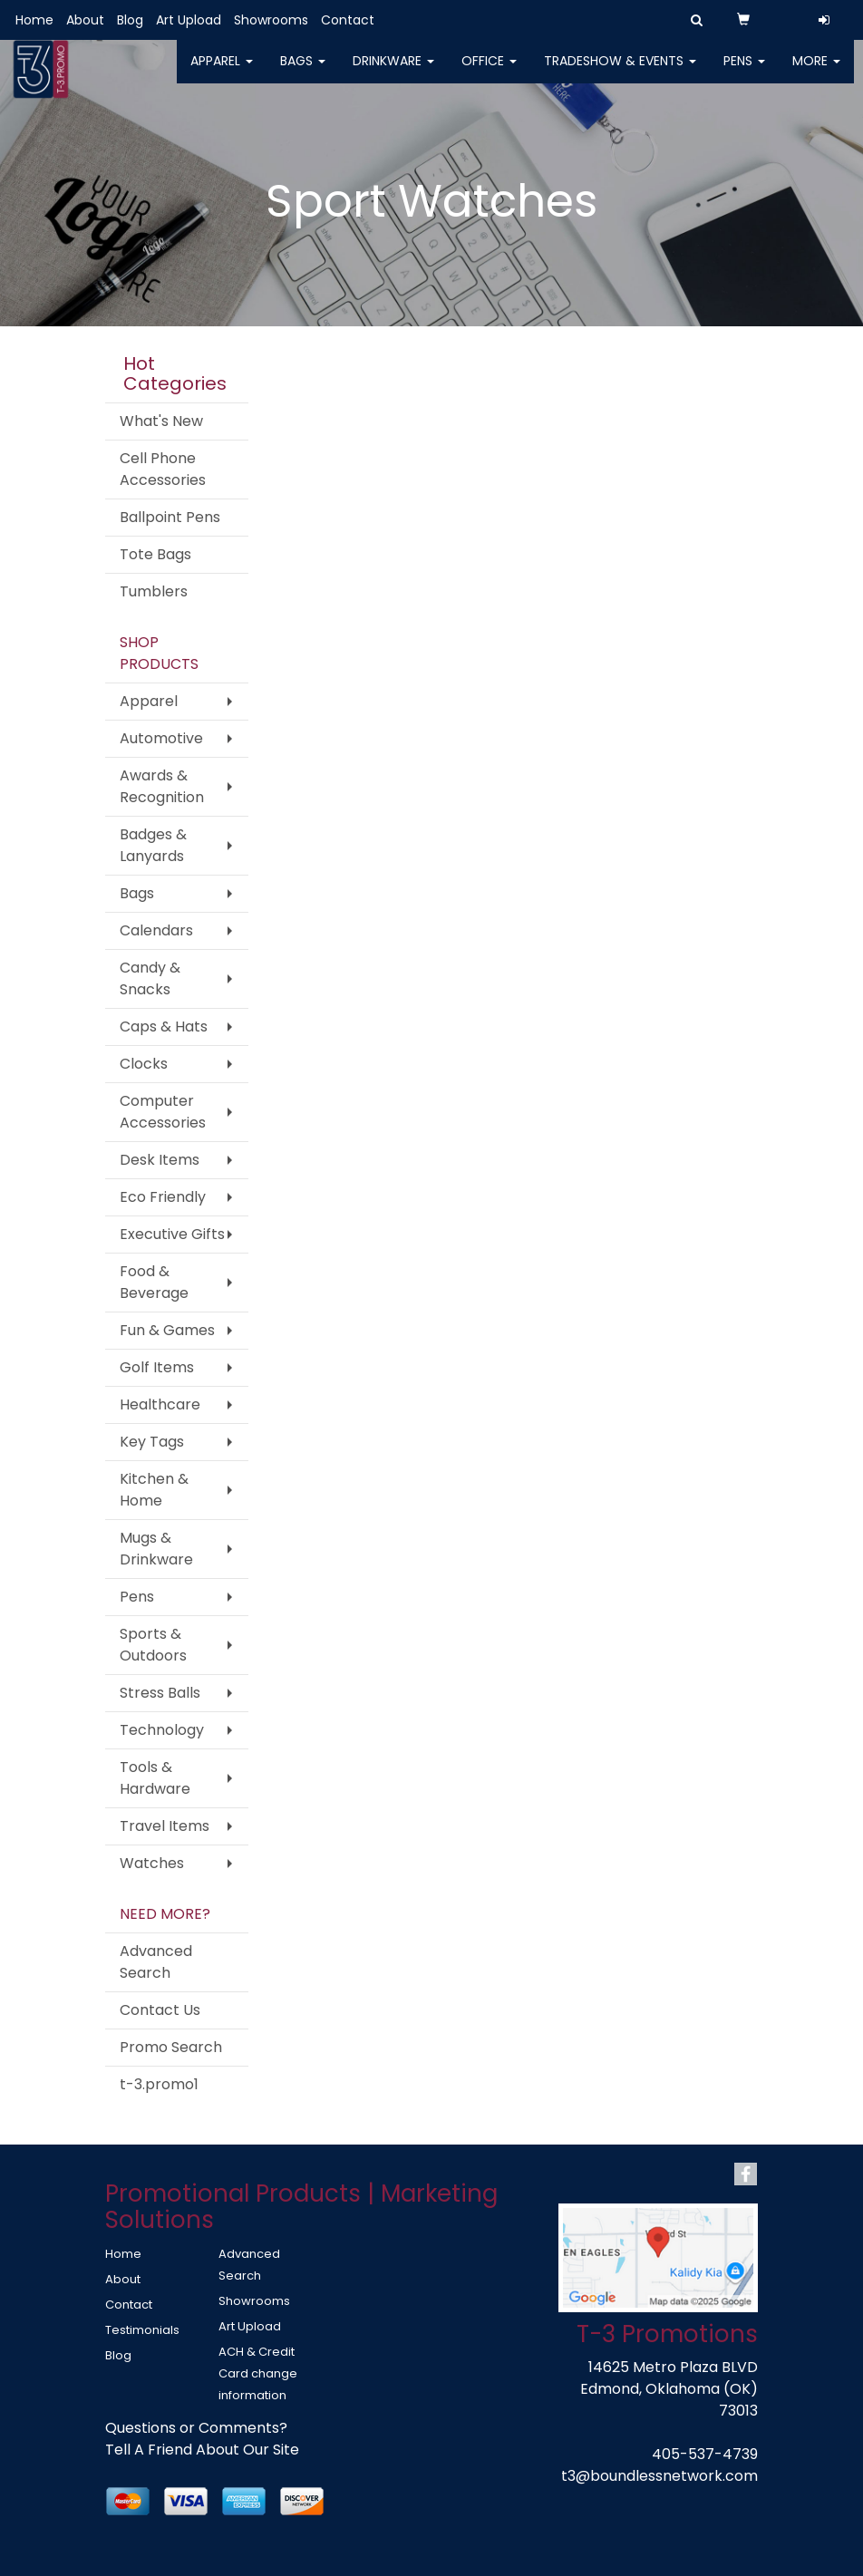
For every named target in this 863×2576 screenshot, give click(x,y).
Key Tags (152, 1441)
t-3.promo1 (159, 2084)
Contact (347, 20)
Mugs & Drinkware (156, 1548)
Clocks (144, 1063)
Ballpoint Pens (170, 517)
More (816, 72)
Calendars (156, 930)
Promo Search (171, 2047)
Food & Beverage (154, 1282)
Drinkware (393, 72)
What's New (161, 421)
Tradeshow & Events (620, 72)
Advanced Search (156, 1962)
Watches (152, 1863)
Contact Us (160, 2010)
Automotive (161, 738)
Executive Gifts (172, 1234)
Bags (302, 72)
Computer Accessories (163, 1111)
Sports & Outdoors (153, 1644)
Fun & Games (167, 1330)
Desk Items (159, 1159)
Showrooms (271, 20)
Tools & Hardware (155, 1778)
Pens (744, 72)
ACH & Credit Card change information (257, 2373)
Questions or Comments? (196, 2427)
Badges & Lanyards (153, 845)
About (85, 20)
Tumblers (154, 591)
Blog (130, 20)
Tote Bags (155, 554)
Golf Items (157, 1367)
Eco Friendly (163, 1196)
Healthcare (160, 1404)
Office (489, 72)
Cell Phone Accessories (163, 469)
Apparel (221, 72)
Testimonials (142, 2330)
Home (34, 20)
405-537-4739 (705, 2454)
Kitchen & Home (154, 1489)
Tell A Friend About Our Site (202, 2449)
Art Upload (188, 20)
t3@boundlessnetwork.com (659, 2475)
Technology (162, 1729)
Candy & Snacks (150, 978)
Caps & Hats (164, 1026)
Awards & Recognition (162, 786)
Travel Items (164, 1826)
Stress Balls (160, 1692)
